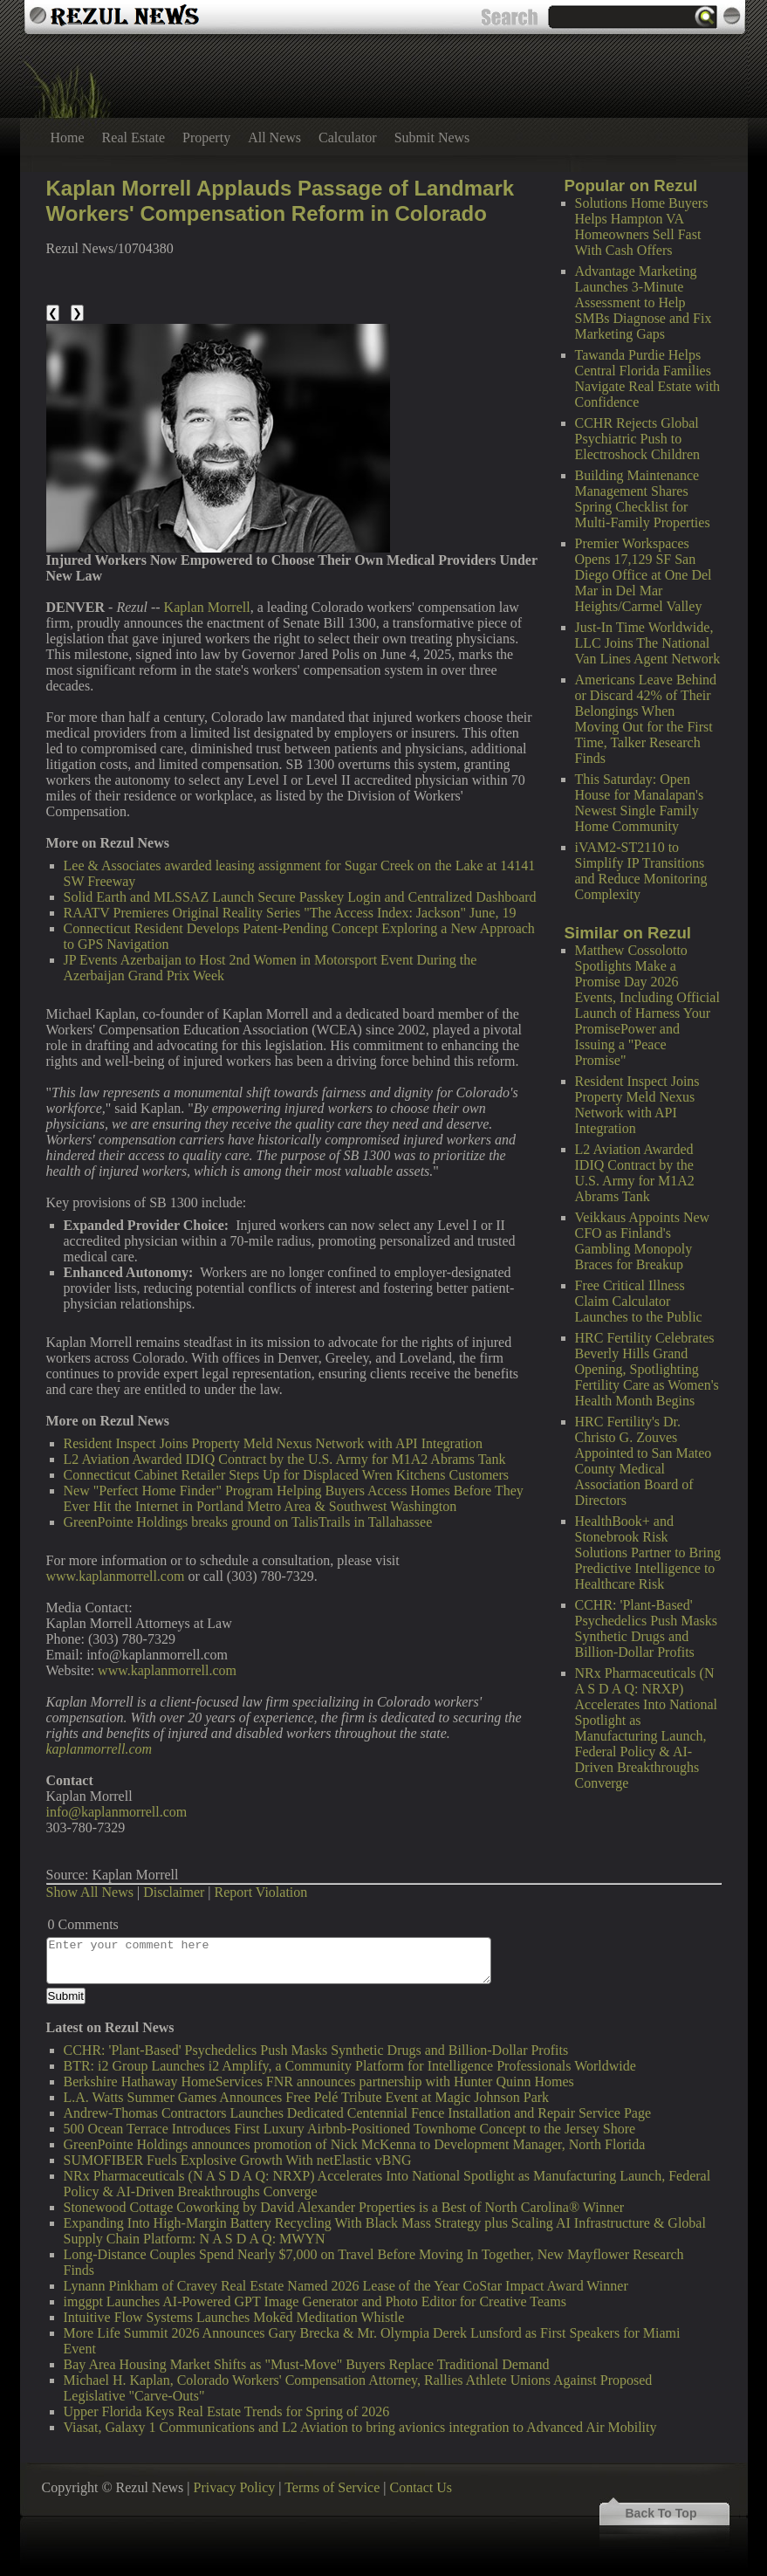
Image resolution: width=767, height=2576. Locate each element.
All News (274, 137)
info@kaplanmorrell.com (117, 1811)
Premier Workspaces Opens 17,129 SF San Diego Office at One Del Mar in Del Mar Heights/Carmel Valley (643, 575)
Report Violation (261, 1892)
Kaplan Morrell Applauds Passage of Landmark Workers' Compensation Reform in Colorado (280, 200)
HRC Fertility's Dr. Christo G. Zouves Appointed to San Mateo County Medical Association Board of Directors (643, 1461)
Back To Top (661, 2513)
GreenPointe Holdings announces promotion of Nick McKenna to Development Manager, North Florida (355, 2144)
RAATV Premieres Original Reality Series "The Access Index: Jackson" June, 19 (290, 912)
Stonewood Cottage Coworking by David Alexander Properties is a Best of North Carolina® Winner (344, 2207)
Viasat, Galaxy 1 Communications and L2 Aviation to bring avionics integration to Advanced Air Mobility (360, 2427)
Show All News (90, 1892)
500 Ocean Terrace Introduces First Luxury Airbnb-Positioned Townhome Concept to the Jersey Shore (350, 2128)
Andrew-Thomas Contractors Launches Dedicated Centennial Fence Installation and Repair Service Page (358, 2112)
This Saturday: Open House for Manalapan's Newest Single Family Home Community (639, 803)
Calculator (347, 137)
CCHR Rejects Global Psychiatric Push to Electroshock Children (638, 439)
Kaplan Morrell (207, 607)
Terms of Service (332, 2487)
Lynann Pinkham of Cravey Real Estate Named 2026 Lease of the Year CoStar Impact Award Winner (346, 2285)
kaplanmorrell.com (99, 1748)
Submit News (432, 137)
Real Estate (133, 137)
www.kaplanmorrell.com (115, 1576)
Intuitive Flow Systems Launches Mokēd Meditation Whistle (234, 2317)
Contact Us (420, 2487)
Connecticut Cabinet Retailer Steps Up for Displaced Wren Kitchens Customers (287, 1474)
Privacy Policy (235, 2487)
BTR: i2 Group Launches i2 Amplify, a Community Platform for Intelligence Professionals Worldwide (350, 2065)
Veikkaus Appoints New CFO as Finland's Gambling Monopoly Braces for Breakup (642, 1241)
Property (206, 137)
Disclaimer (173, 1892)
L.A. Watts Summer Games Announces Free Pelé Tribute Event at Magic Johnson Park (307, 2097)
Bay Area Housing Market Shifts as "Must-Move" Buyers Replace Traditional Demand (307, 2364)
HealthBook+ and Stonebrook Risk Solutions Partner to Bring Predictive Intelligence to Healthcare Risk (648, 1552)
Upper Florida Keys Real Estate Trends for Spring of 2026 (227, 2411)
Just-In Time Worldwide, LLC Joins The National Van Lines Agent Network (648, 643)
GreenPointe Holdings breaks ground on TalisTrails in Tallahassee (248, 1522)
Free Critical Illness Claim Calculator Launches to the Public (638, 1301)
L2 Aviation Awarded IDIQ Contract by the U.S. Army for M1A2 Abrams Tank (635, 1173)
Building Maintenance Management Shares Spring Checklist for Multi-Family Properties (642, 499)
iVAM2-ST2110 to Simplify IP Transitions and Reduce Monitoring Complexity (641, 871)
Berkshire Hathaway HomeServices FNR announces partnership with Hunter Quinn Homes (319, 2081)
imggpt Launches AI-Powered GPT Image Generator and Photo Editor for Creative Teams (315, 2301)
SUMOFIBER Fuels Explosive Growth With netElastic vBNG (238, 2160)
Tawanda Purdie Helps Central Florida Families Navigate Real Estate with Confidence (648, 378)
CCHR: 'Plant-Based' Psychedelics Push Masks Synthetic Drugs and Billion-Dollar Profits (646, 1628)
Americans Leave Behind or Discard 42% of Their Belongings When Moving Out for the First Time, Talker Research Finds (646, 719)
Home (68, 137)
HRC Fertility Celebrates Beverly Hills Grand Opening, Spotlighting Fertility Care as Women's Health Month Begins (647, 1369)
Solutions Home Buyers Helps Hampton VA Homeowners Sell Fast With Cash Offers (642, 227)
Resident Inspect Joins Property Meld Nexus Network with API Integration (637, 1105)
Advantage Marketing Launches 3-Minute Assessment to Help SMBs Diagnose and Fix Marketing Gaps (643, 302)
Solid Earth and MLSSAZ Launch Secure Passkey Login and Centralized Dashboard (300, 897)
